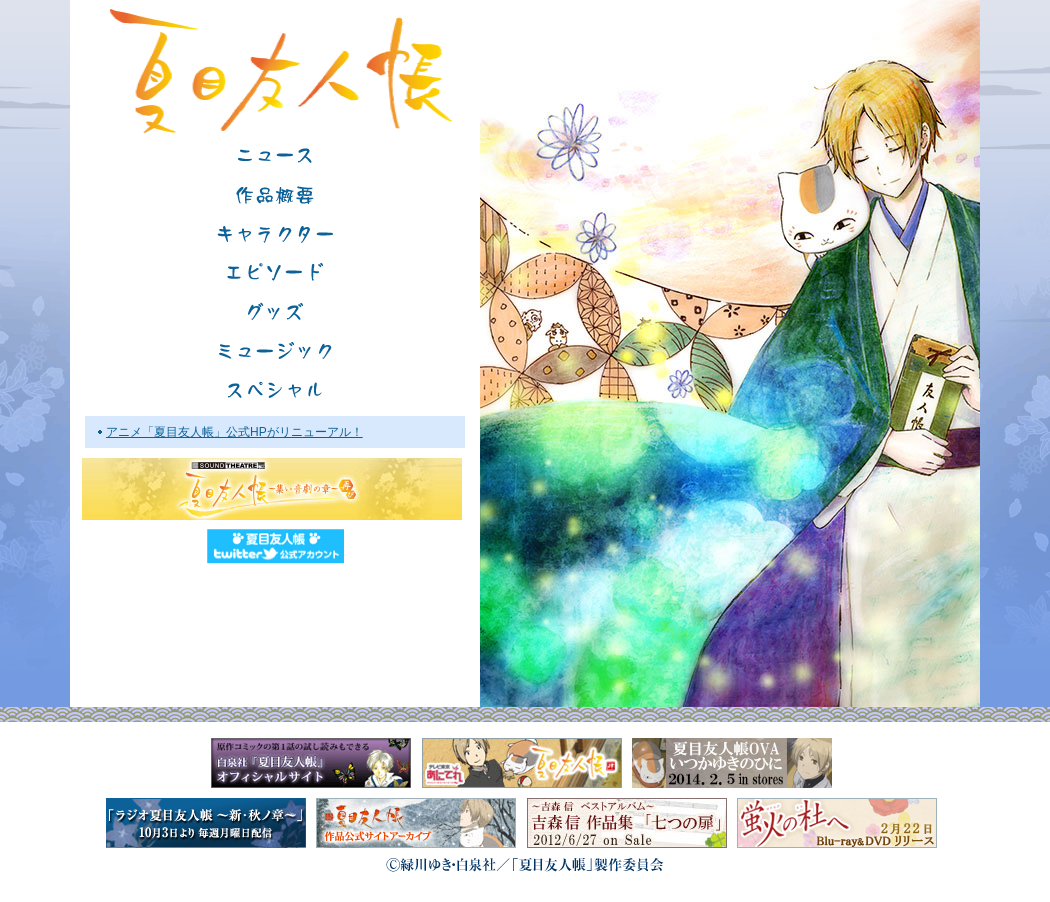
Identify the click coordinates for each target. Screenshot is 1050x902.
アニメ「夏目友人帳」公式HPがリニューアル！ (234, 432)
